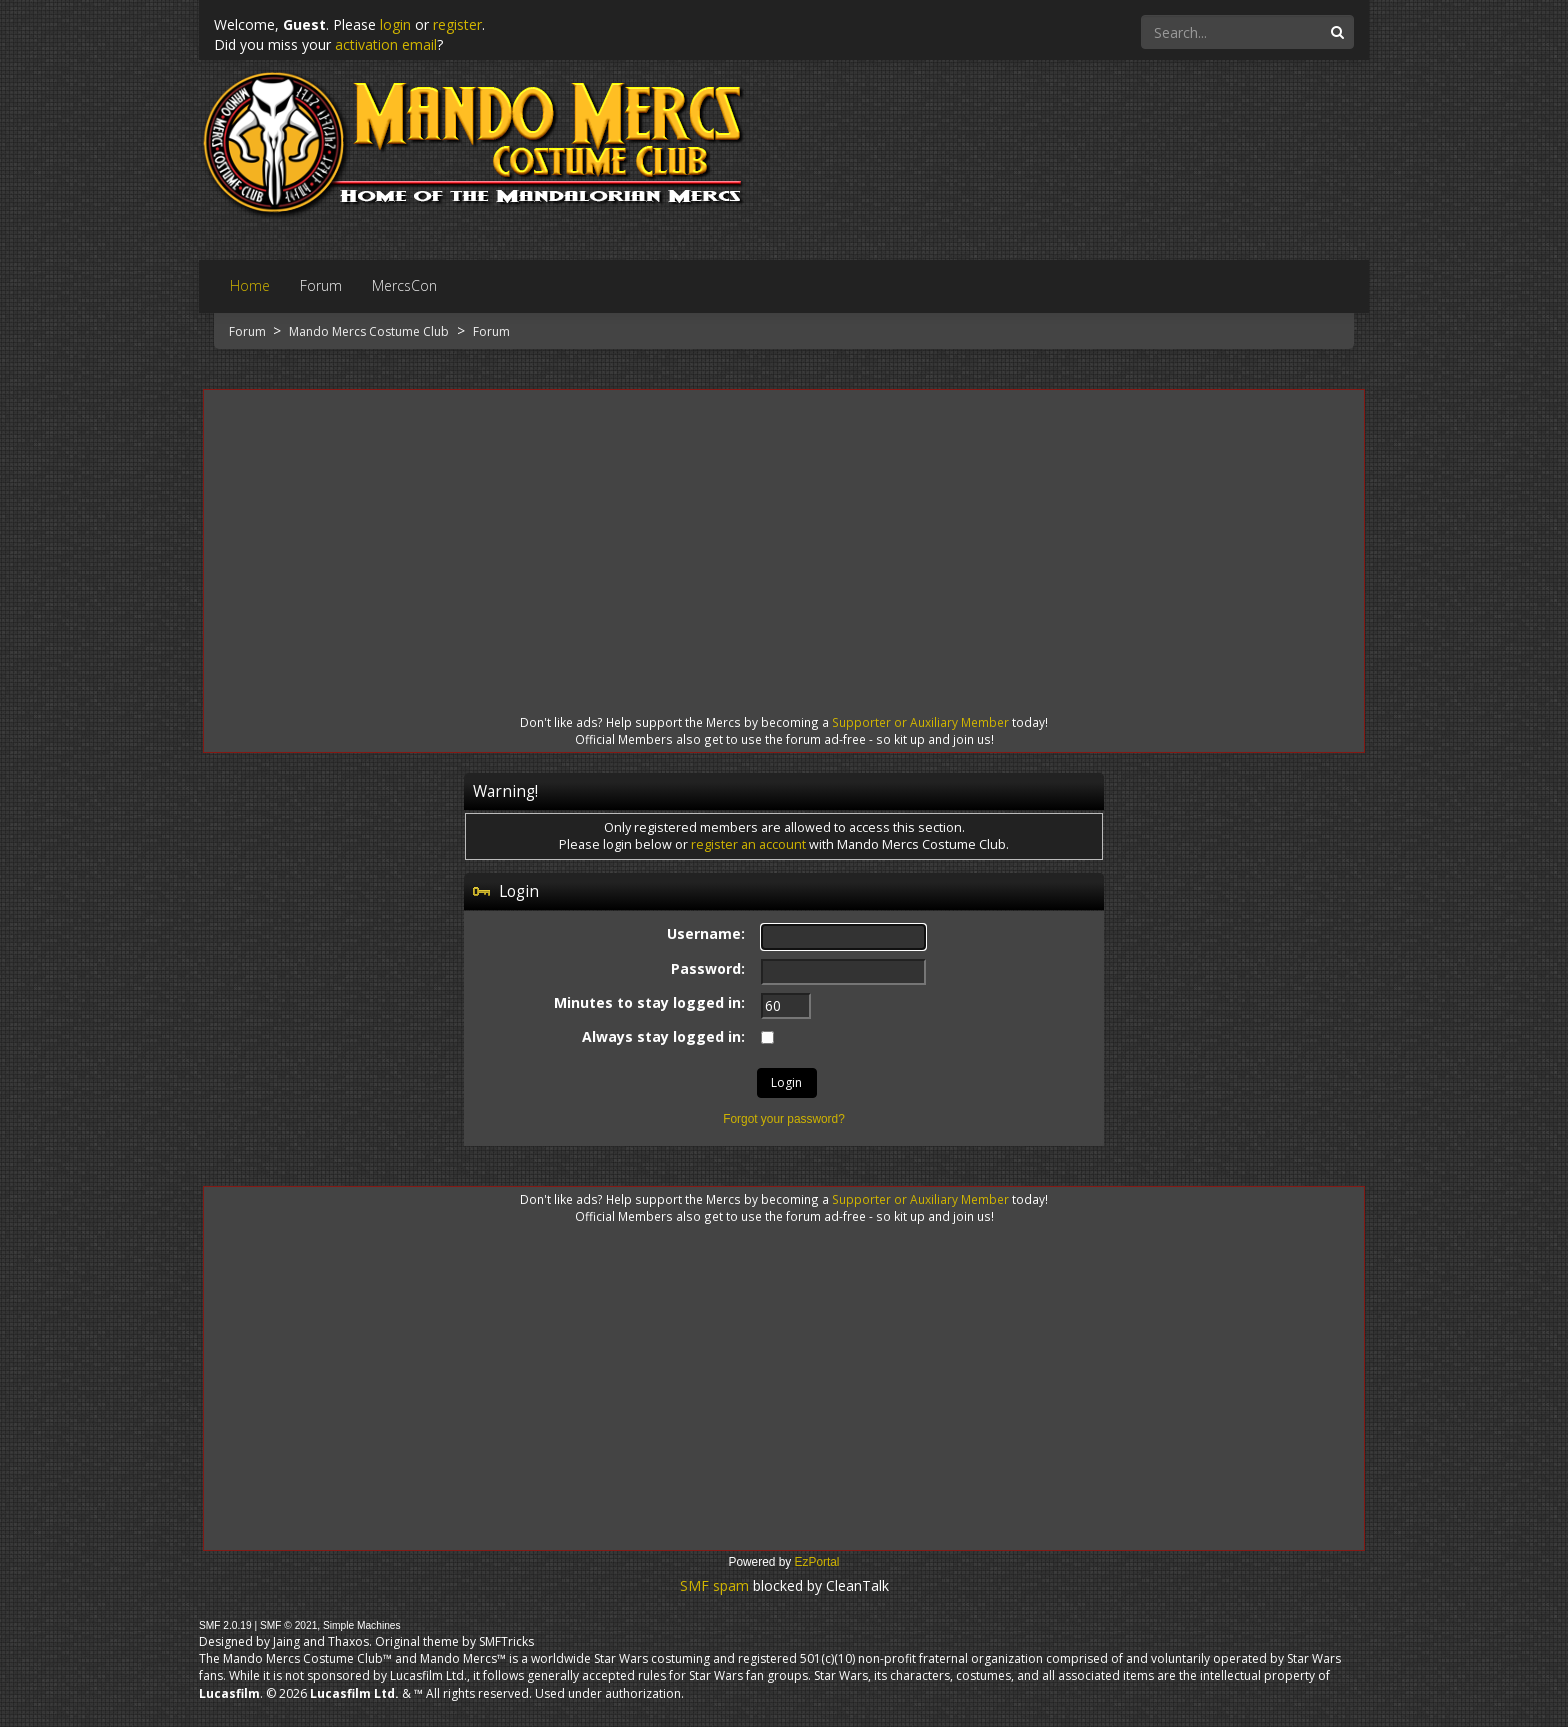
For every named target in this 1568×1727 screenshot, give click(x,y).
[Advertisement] (784, 534)
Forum (249, 331)
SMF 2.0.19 (225, 1625)
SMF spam (714, 1585)
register (457, 24)
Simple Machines (362, 1625)
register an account (748, 844)
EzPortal (817, 1562)
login (395, 24)
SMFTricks (506, 1641)
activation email (386, 44)
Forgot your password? (784, 1119)
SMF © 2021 (288, 1625)
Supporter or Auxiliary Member (920, 722)
